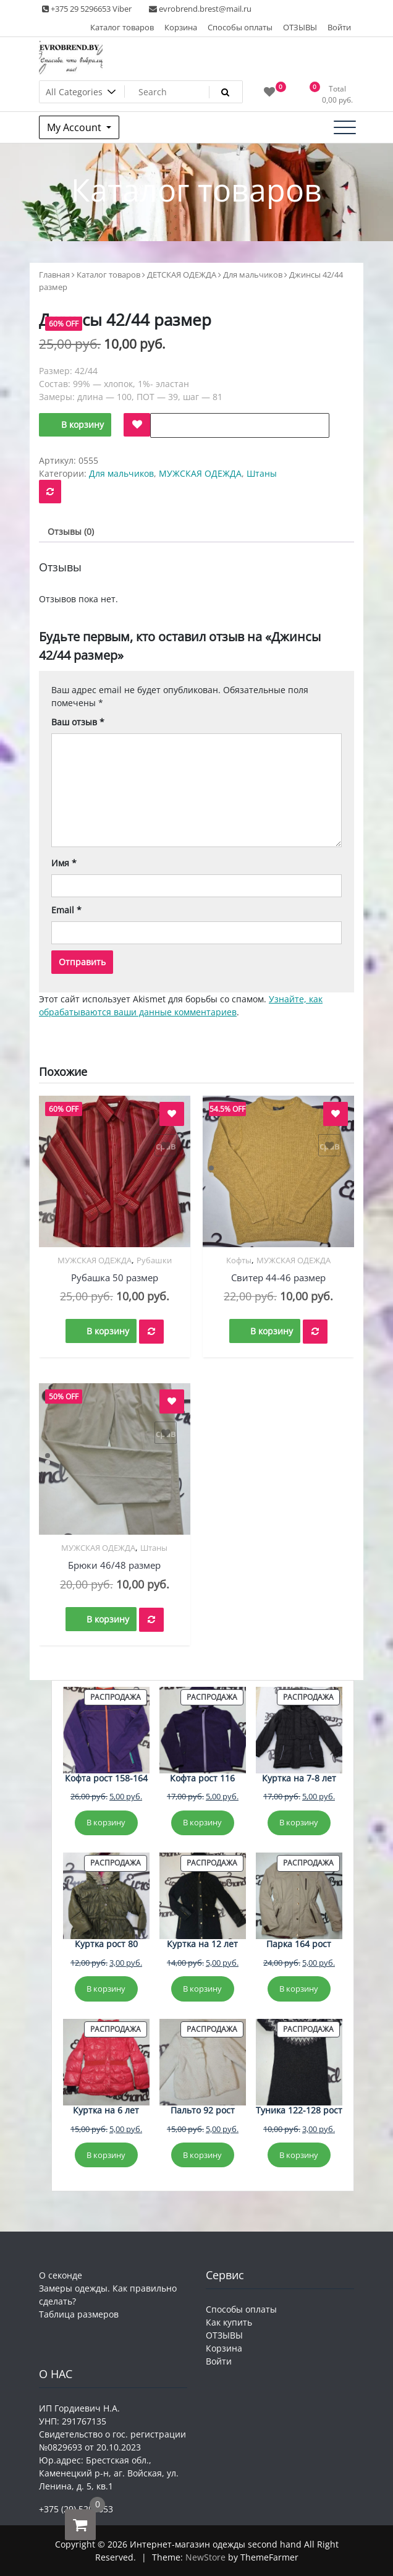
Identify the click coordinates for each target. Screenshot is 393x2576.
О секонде (60, 2275)
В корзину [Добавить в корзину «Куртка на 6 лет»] (106, 2154)
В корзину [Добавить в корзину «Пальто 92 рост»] (202, 2154)
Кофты (238, 1260)
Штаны (262, 473)
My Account (75, 127)
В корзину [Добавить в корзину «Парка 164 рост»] (298, 1988)
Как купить (229, 2322)
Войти (339, 27)
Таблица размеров (79, 2314)
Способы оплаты (240, 27)
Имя (64, 863)
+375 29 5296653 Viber (87, 8)
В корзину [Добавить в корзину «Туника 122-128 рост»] (298, 2154)
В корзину (82, 424)
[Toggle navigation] (344, 127)
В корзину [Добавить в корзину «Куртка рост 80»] (106, 1988)
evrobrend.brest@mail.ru (200, 8)
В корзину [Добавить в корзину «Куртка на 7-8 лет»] (298, 1822)
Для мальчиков (252, 274)
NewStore (205, 2557)
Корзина (180, 27)
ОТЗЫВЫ (300, 27)
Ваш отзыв (77, 722)
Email (66, 910)
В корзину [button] (108, 1331)
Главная (54, 274)
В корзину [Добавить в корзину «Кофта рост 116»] (202, 1822)
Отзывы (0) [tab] (71, 531)
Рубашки (154, 1260)
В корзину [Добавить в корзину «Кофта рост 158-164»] (106, 1822)
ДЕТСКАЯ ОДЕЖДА (181, 274)
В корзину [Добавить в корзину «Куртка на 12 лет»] (202, 1988)
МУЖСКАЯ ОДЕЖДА (200, 473)
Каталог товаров (122, 27)
